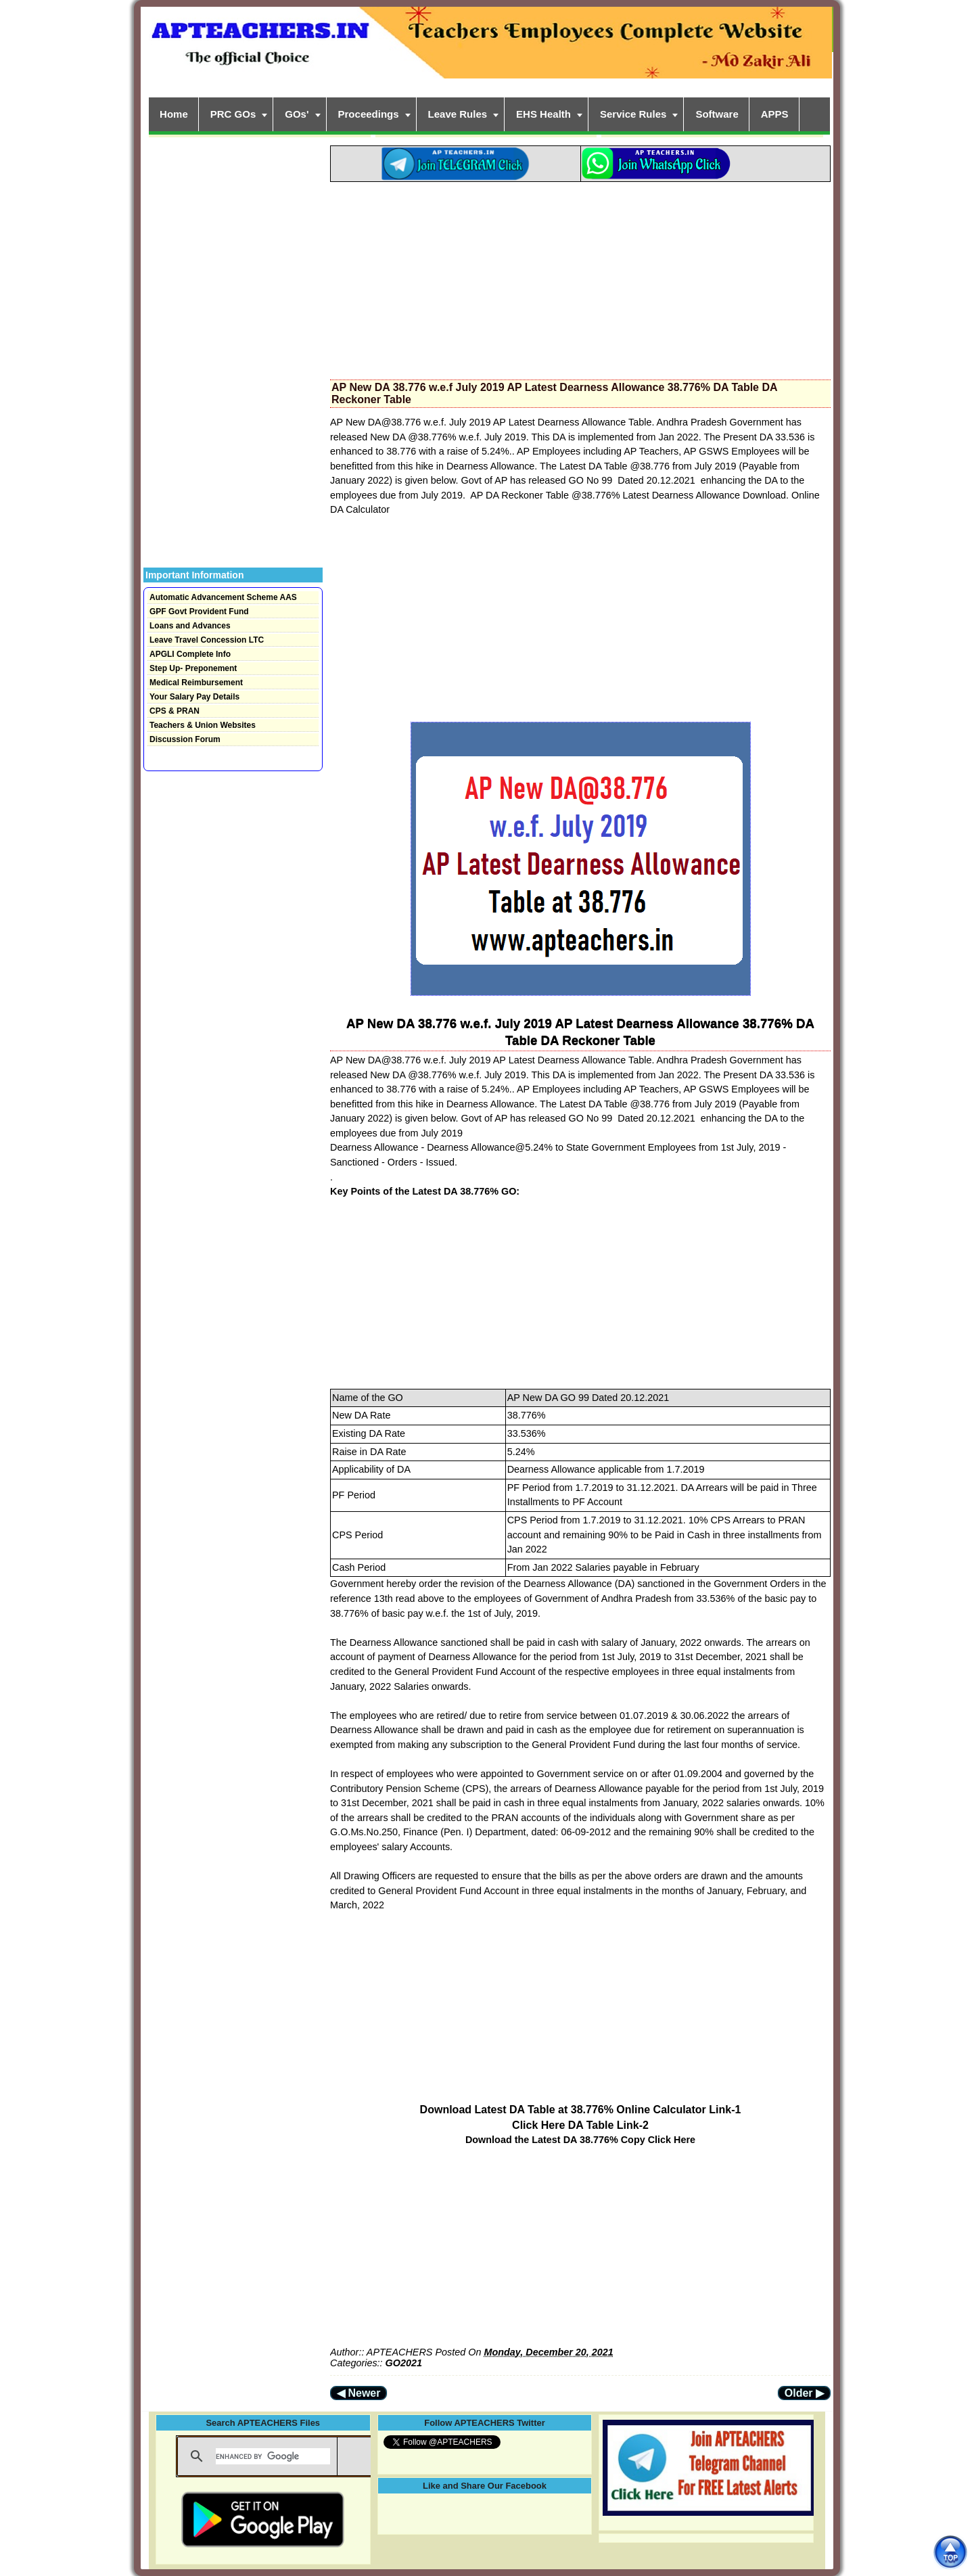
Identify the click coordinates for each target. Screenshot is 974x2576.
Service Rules (633, 114)
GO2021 (404, 2363)
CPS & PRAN (174, 711)
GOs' (296, 114)
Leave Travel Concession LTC (206, 640)
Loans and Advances (190, 625)
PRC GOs (233, 114)
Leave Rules (458, 114)
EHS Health (543, 114)
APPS (775, 114)
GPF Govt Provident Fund (199, 611)
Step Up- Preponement (193, 668)
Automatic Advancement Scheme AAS (223, 597)
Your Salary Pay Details (194, 697)
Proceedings (368, 114)
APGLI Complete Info (190, 654)
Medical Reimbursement (196, 682)
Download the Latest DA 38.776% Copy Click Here (580, 2139)
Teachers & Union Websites (202, 725)
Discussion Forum (185, 739)
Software (716, 114)
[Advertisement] (580, 276)
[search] (273, 2456)
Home (174, 114)
